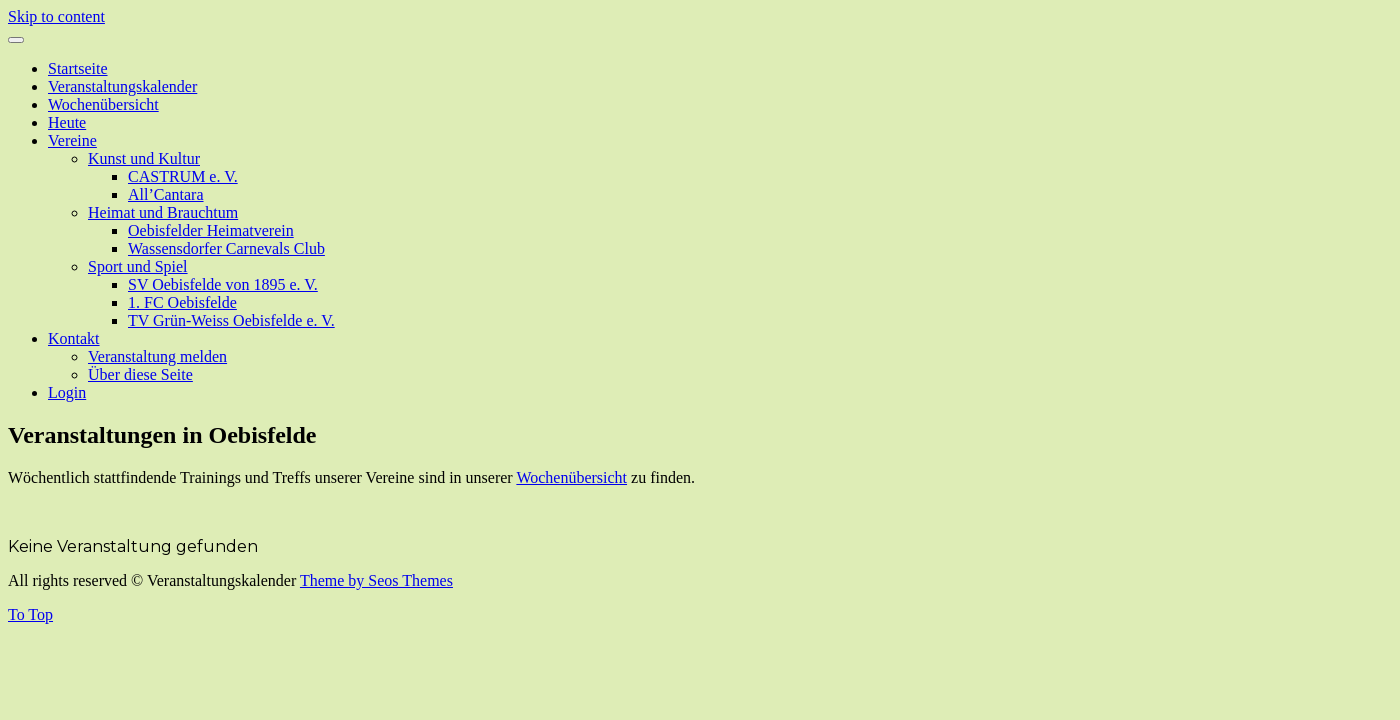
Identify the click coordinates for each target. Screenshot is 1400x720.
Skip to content (56, 16)
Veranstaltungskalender (122, 86)
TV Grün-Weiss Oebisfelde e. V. (231, 320)
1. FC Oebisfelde (182, 302)
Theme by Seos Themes (376, 580)
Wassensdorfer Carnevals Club (226, 248)
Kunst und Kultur (144, 158)
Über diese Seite (140, 374)
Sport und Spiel (138, 266)
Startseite (78, 68)
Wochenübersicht (103, 104)
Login (67, 392)
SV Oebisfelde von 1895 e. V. (223, 284)
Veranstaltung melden (157, 356)
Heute (67, 122)
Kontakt (74, 338)
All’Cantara (166, 194)
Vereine (72, 140)
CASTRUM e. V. (183, 176)
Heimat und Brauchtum (163, 212)
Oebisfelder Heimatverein (211, 230)
